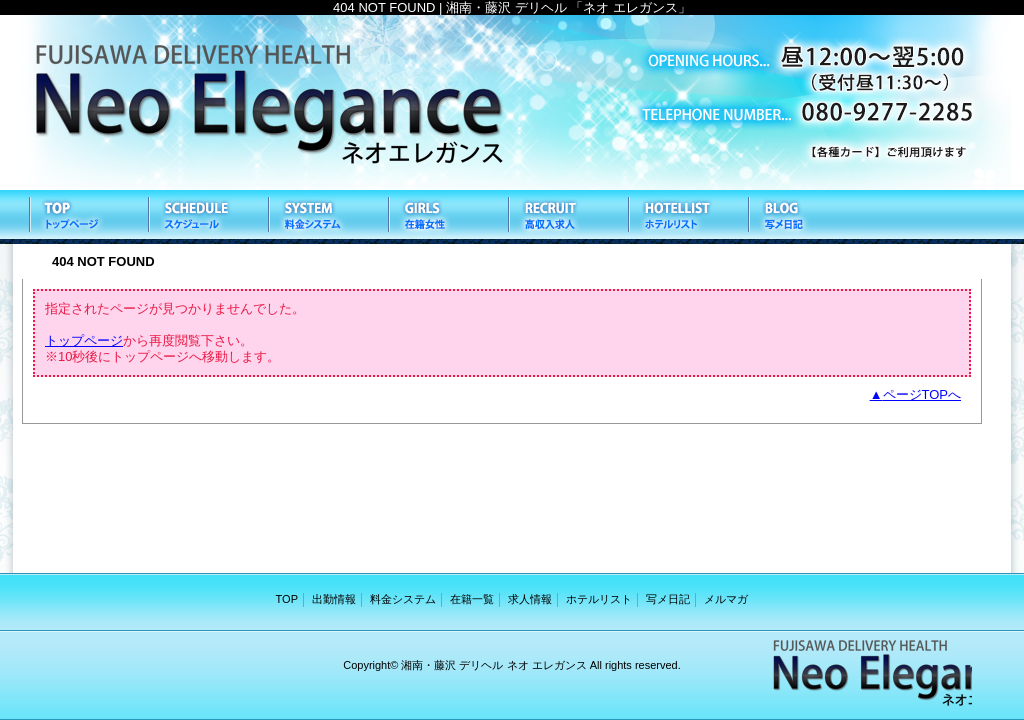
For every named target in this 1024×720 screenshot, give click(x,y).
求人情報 (567, 217)
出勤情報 (207, 217)
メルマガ (726, 599)
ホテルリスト (687, 217)
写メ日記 (807, 217)
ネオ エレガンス (512, 102)
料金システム (327, 217)
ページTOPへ (922, 394)
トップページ (84, 340)
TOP (87, 217)
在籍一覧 (447, 217)
